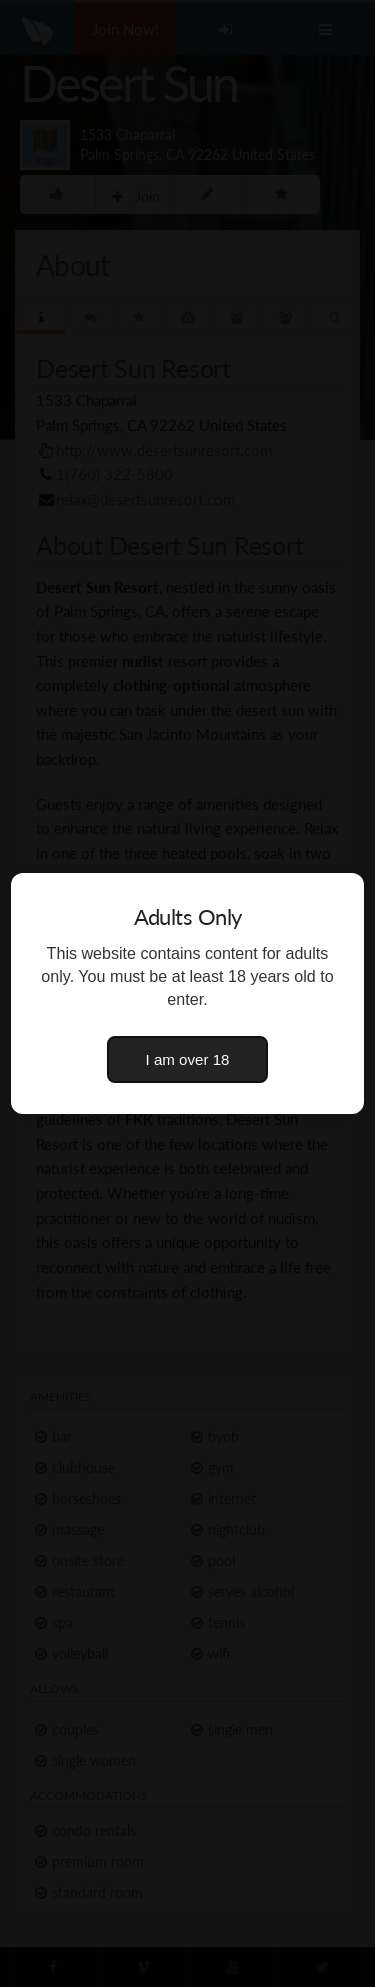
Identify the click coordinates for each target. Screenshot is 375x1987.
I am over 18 (188, 1059)
